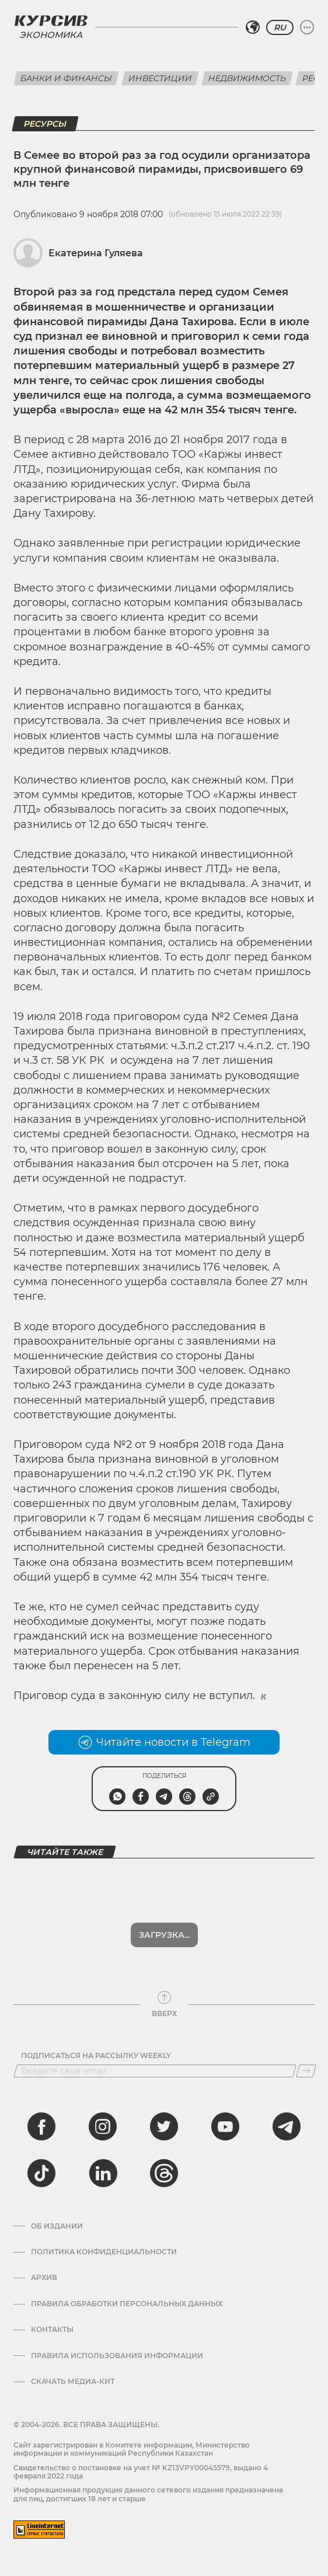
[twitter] (164, 2126)
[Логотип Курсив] (50, 20)
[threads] (164, 2173)
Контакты (52, 2330)
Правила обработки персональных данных (126, 2304)
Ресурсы (45, 124)
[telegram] (287, 2126)
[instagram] (103, 2126)
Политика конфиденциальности (104, 2252)
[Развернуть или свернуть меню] (307, 27)
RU (280, 27)
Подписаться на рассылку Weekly (96, 2056)
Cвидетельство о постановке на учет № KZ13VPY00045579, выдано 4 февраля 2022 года (140, 2471)
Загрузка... (164, 1935)
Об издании (57, 2226)
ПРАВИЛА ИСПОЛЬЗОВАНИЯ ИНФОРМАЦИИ (117, 2356)
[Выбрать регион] (252, 27)
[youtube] (225, 2126)
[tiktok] (41, 2173)
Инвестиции (160, 78)
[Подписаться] (306, 2071)
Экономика (50, 34)
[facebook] (41, 2126)
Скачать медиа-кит (72, 2381)
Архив (44, 2278)
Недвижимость (247, 78)
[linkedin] (102, 2173)
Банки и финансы (66, 78)
